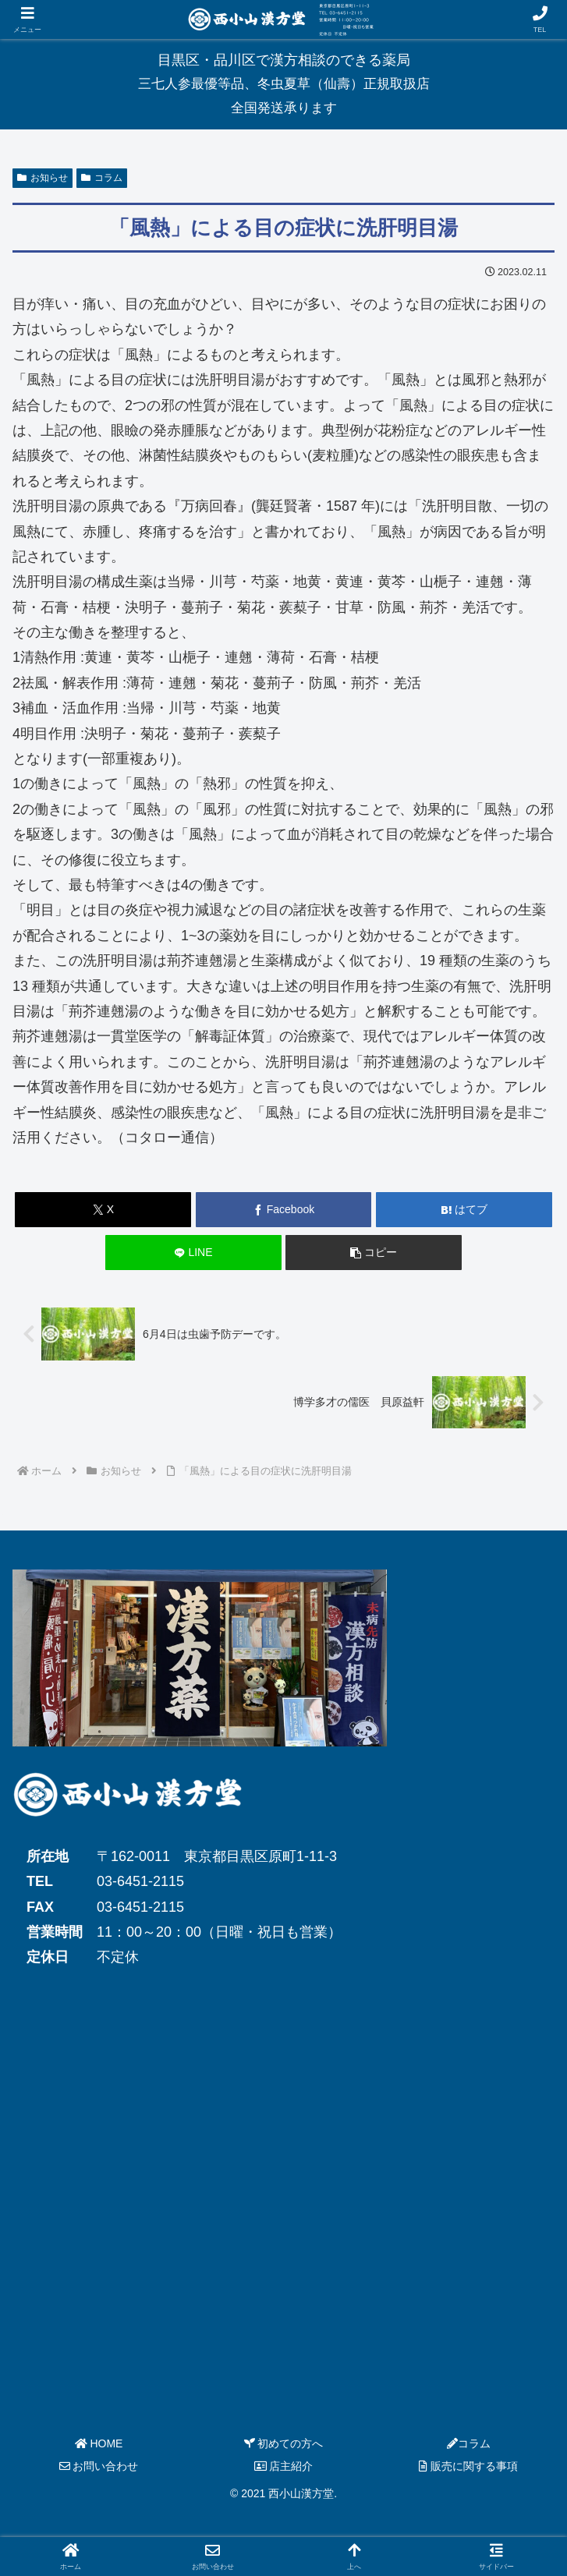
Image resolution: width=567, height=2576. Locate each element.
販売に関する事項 (468, 2466)
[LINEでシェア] (193, 1252)
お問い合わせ (99, 2466)
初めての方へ (284, 2443)
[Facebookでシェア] (284, 1209)
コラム (101, 177)
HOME (99, 2443)
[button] (373, 1252)
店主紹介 (284, 2466)
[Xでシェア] (103, 1209)
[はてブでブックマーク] (464, 1209)
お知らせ (42, 177)
